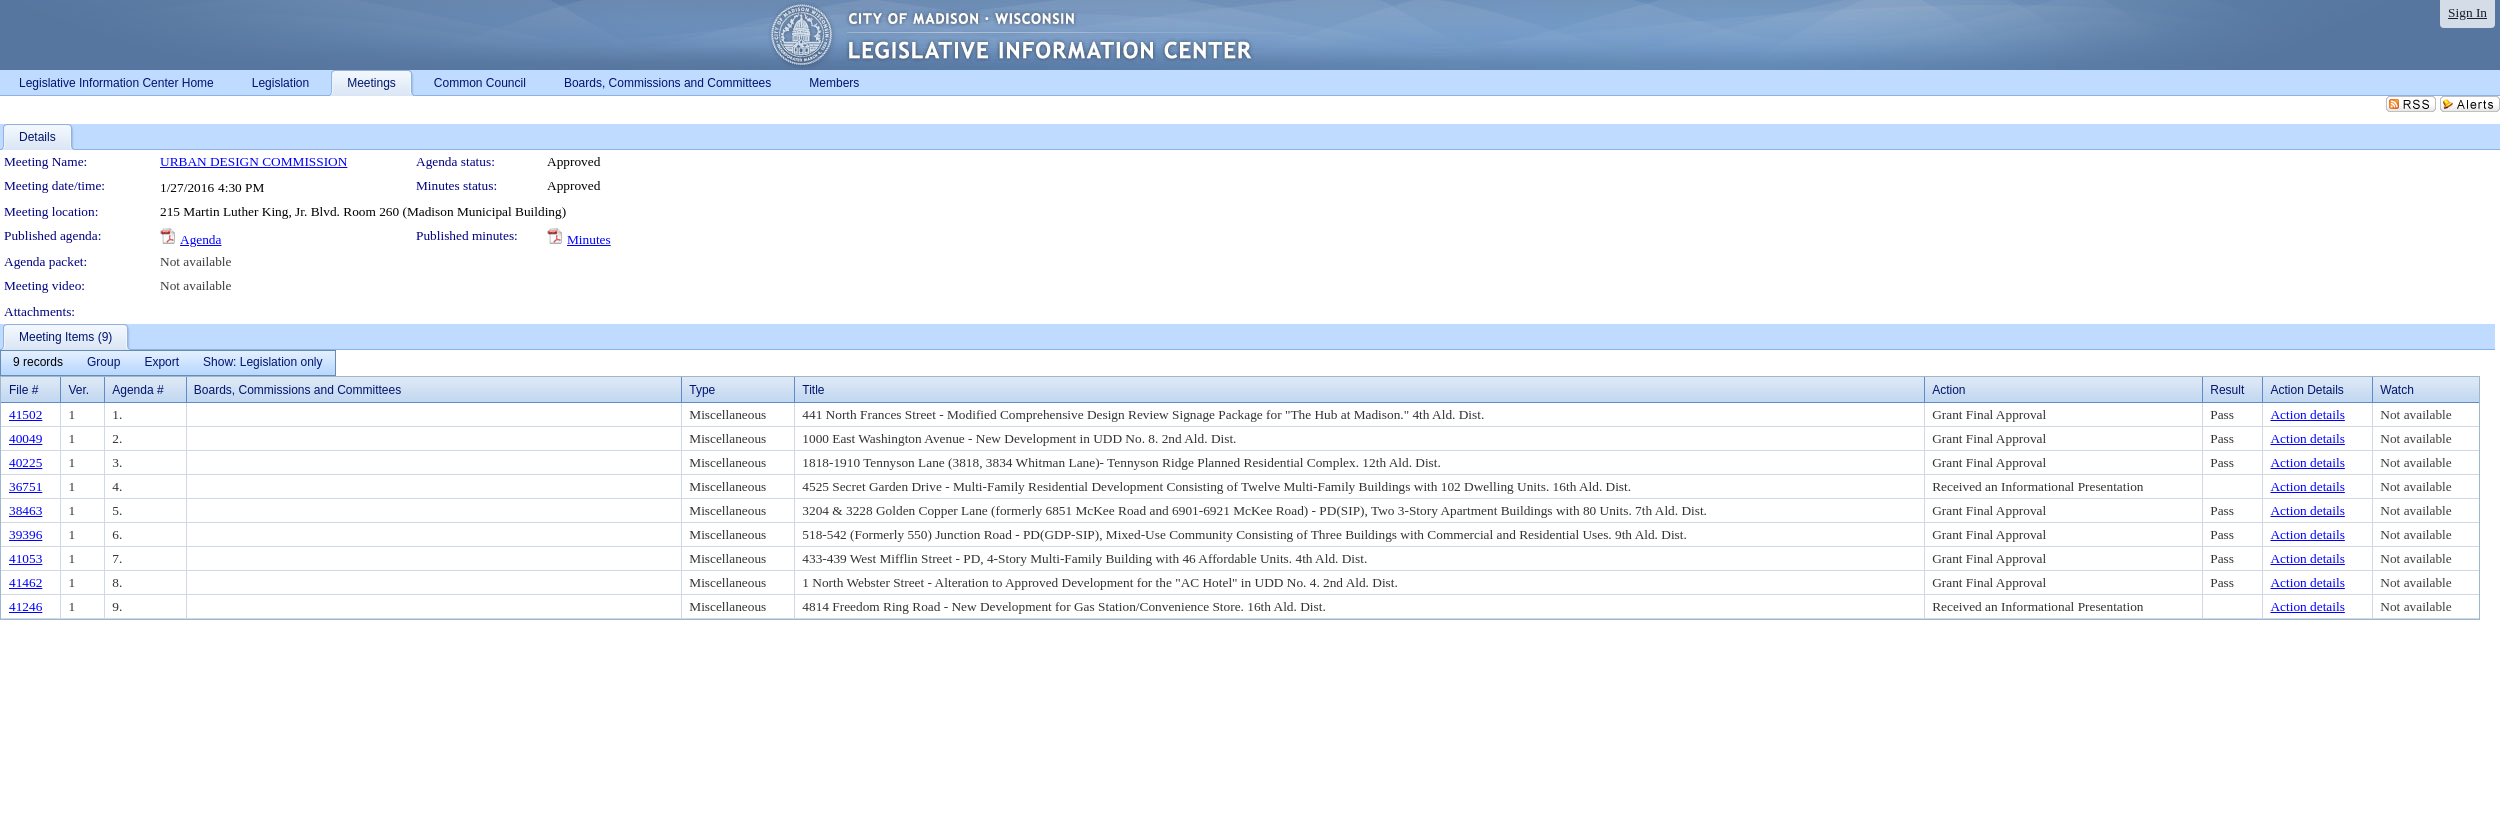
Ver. (78, 390)
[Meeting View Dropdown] (262, 363)
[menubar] (168, 363)
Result (2227, 390)
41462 (25, 582)
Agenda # (137, 390)
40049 (25, 438)
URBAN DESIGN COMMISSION (253, 161)
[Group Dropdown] (103, 363)
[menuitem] (38, 363)
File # (23, 390)
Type (702, 390)
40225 (25, 462)
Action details (2307, 414)
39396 (25, 534)
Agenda (200, 239)
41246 (25, 606)
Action (1948, 390)
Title (813, 390)
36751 (25, 486)
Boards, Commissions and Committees (297, 390)
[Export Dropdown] (161, 363)
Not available (195, 261)
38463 (25, 510)
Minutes (589, 239)
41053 (25, 558)
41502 (25, 414)
